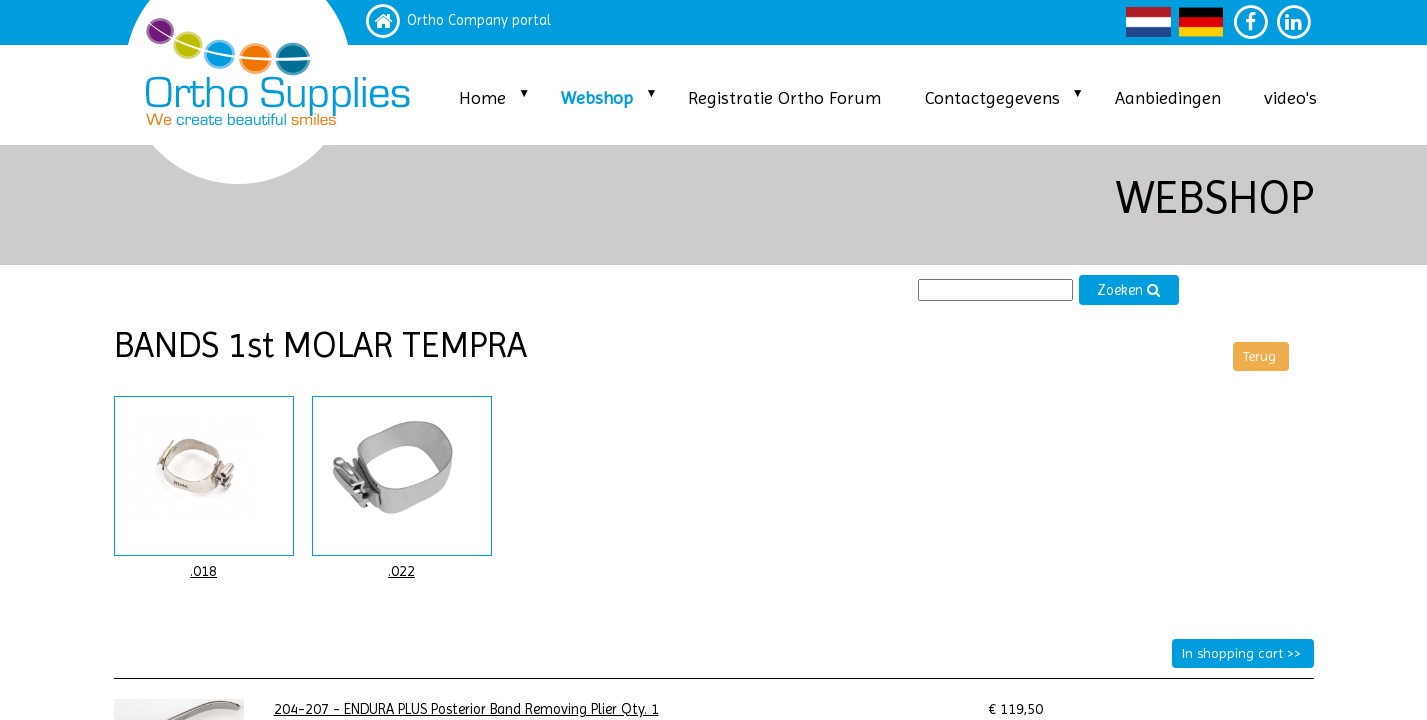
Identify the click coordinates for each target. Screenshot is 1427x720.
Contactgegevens (992, 97)
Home (482, 97)
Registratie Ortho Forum (784, 97)
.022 (401, 571)
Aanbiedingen (1168, 97)
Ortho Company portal (479, 20)
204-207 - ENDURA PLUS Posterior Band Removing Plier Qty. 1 (466, 709)
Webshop (597, 97)
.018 (203, 571)
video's (1290, 97)
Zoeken (1129, 290)
